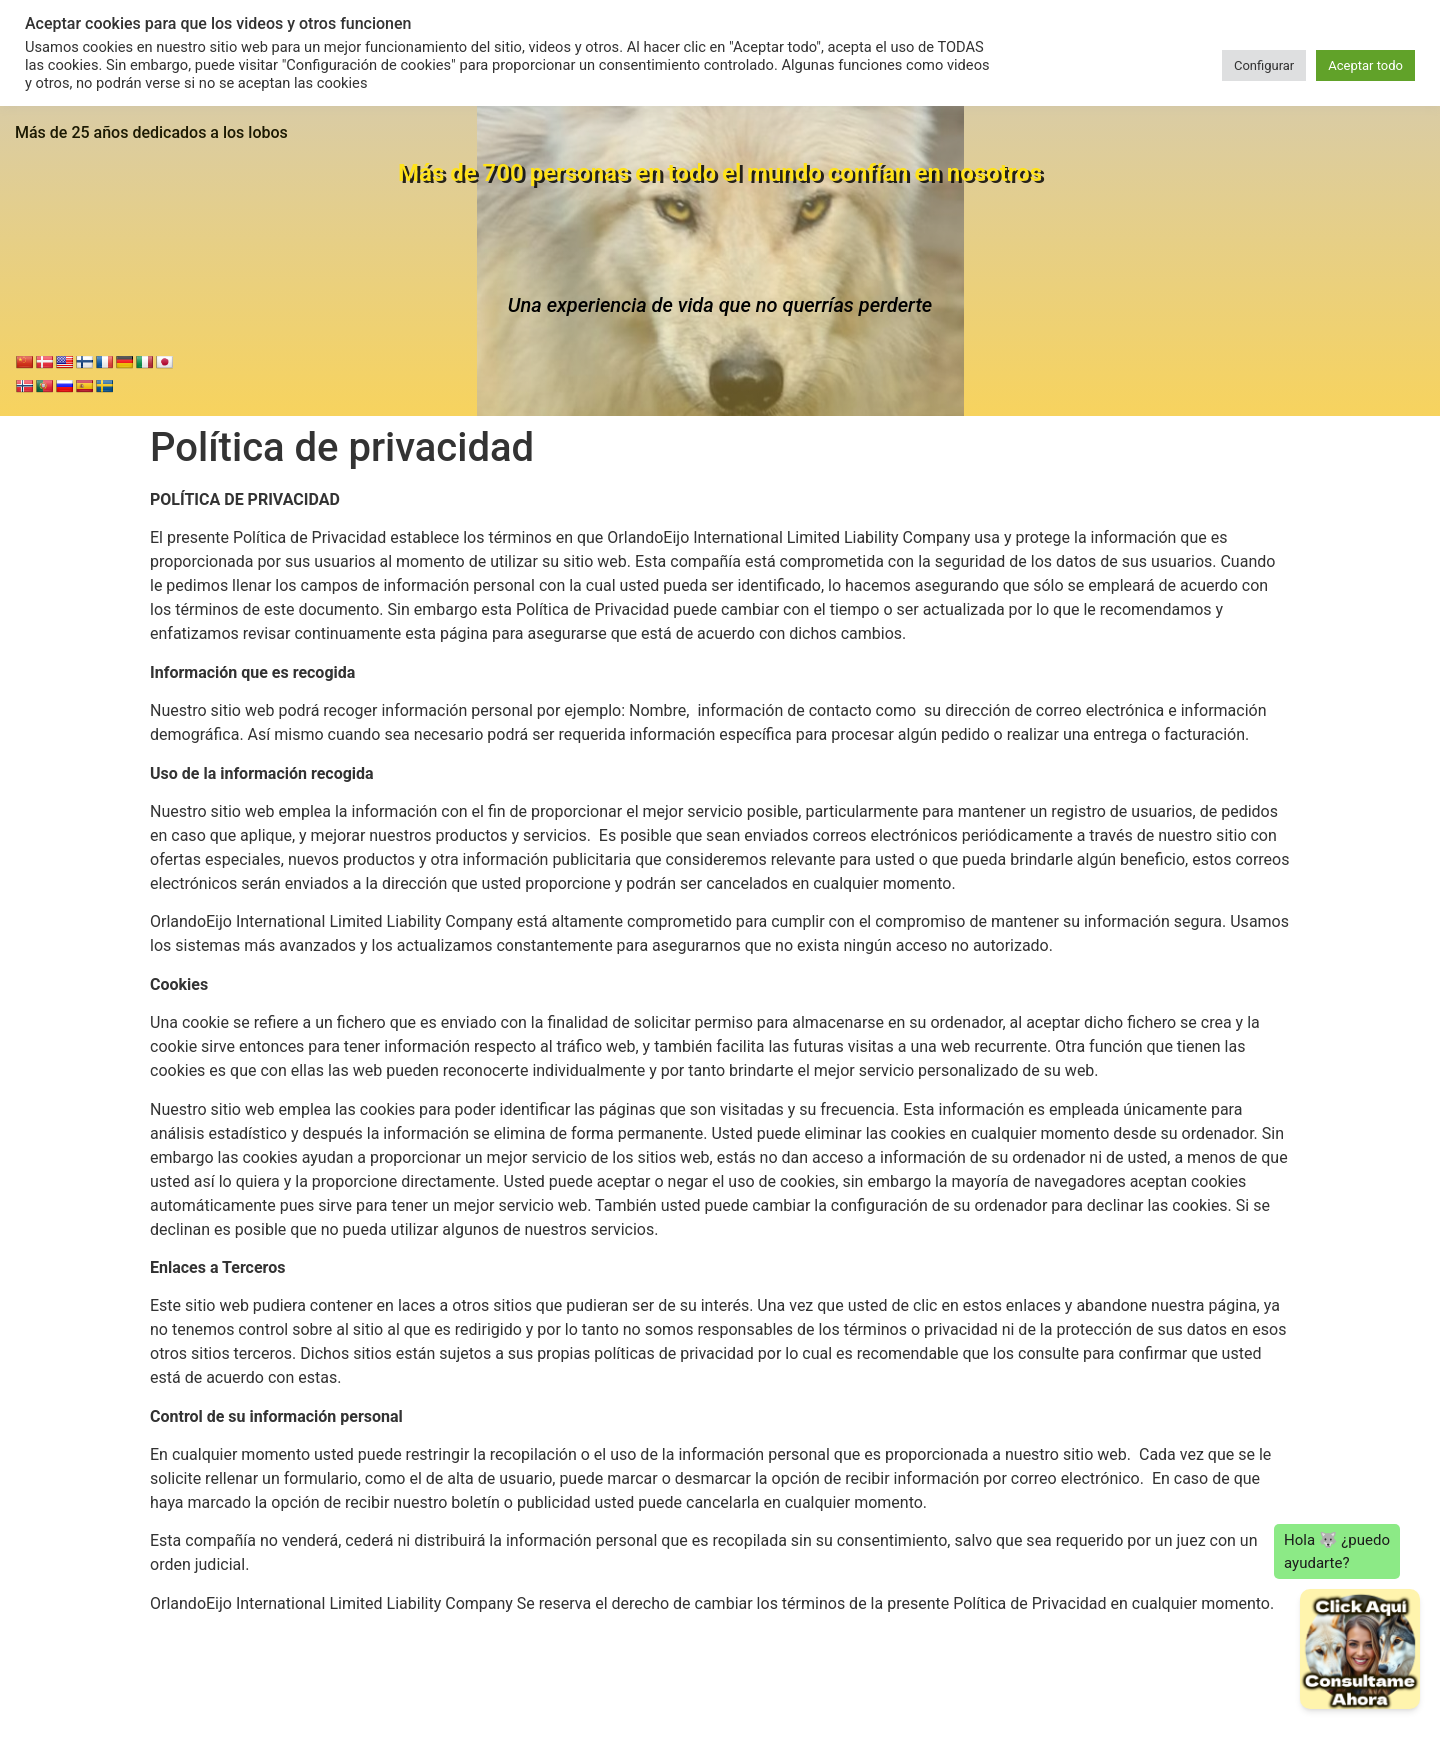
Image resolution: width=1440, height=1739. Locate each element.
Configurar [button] (1264, 65)
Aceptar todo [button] (1365, 65)
